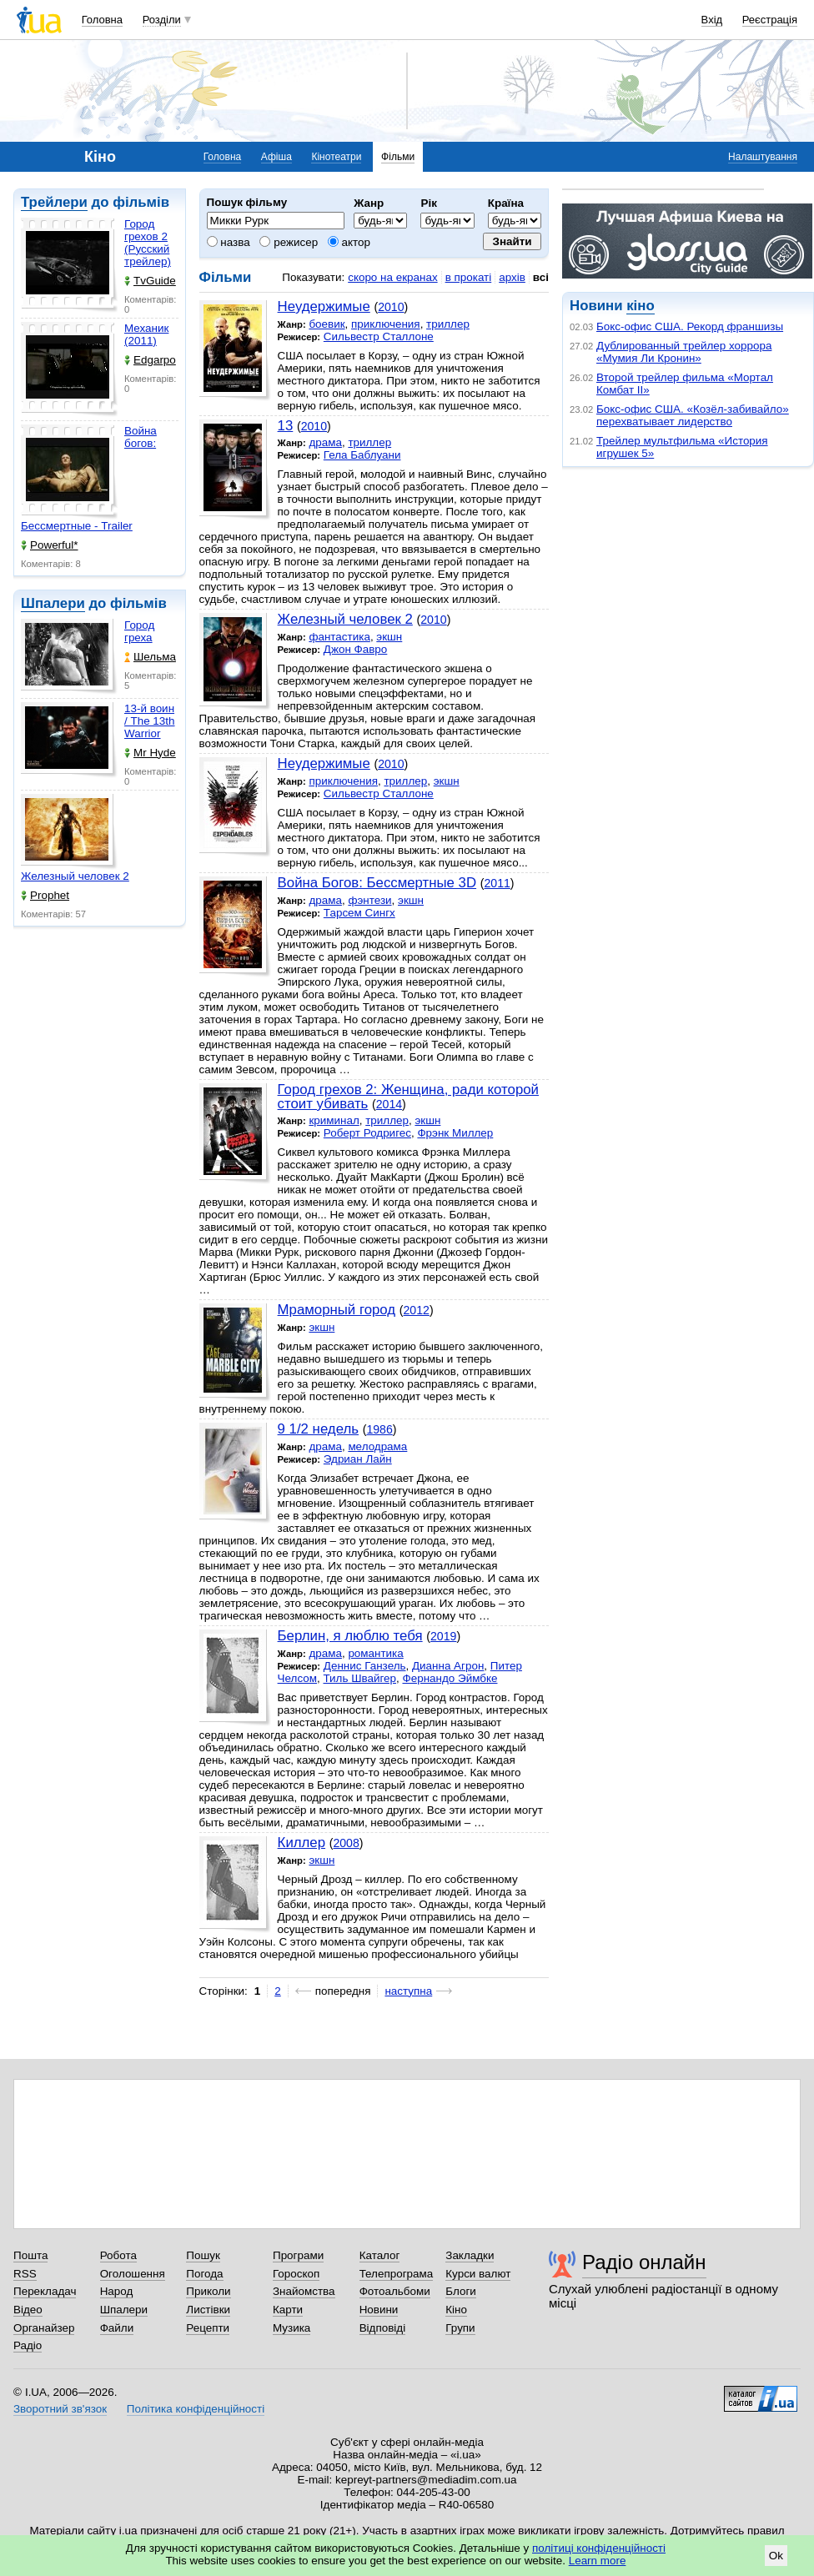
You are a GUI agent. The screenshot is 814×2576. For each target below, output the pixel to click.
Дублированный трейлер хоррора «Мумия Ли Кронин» (683, 351)
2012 (417, 1310)
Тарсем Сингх (359, 912)
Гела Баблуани (362, 455)
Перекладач (44, 2291)
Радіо (27, 2345)
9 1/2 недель (318, 1429)
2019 (443, 1636)
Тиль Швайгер (359, 1678)
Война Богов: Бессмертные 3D (377, 883)
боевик (326, 324)
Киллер (301, 1842)
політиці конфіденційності (599, 2548)
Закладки (469, 2255)
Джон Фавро (356, 649)
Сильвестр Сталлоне (379, 336)
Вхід (712, 19)
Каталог (379, 2255)
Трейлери (54, 202)
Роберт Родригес (367, 1133)
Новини (379, 2309)
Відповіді (382, 2328)
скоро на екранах (392, 277)
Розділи (162, 19)
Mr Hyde (150, 752)
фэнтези (369, 900)
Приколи (208, 2291)
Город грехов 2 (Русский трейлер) (147, 243)
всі (541, 277)
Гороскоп (296, 2273)
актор (349, 242)
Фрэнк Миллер (455, 1133)
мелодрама (377, 1446)
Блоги (460, 2291)
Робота (118, 2255)
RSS (25, 2273)
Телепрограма (396, 2273)
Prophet (45, 895)
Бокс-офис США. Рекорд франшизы (689, 326)
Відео (28, 2309)
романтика (375, 1653)
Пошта (30, 2255)
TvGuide (150, 280)
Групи (460, 2328)
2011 (497, 883)
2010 (391, 307)
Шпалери (53, 603)
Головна (102, 19)
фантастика (339, 636)
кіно (640, 306)
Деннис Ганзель (365, 1666)
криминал (334, 1120)
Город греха (139, 631)
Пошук (203, 2255)
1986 (379, 1429)
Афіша (276, 157)
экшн (389, 636)
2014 (389, 1104)
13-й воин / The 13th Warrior (149, 721)
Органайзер (43, 2328)
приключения (385, 324)
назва (228, 242)
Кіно (456, 2309)
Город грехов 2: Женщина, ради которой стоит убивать (408, 1097)
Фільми (398, 157)
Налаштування (762, 157)
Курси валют (477, 2273)
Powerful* (49, 545)
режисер (288, 242)
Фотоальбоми (394, 2291)
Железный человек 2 (75, 876)
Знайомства (304, 2291)
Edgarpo (150, 360)
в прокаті (468, 277)
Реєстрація (769, 19)
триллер (448, 324)
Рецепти (207, 2328)
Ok (776, 2555)
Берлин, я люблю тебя (350, 1636)
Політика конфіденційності (195, 2409)
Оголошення (132, 2273)
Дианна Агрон (448, 1666)
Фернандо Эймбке (449, 1678)
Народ (116, 2291)
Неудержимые (324, 306)
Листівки (208, 2309)
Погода (204, 2273)
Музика (291, 2328)
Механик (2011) (146, 334)
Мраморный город (337, 1310)
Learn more (597, 2560)
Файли (117, 2328)
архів (512, 277)
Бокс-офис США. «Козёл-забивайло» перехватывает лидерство (692, 415)
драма (325, 442)
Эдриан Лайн (358, 1459)
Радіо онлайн (644, 2262)
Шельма (150, 656)
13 (286, 426)
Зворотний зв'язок (60, 2409)
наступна (408, 1991)
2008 (346, 1843)
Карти (288, 2309)
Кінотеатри (336, 157)
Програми (298, 2255)
